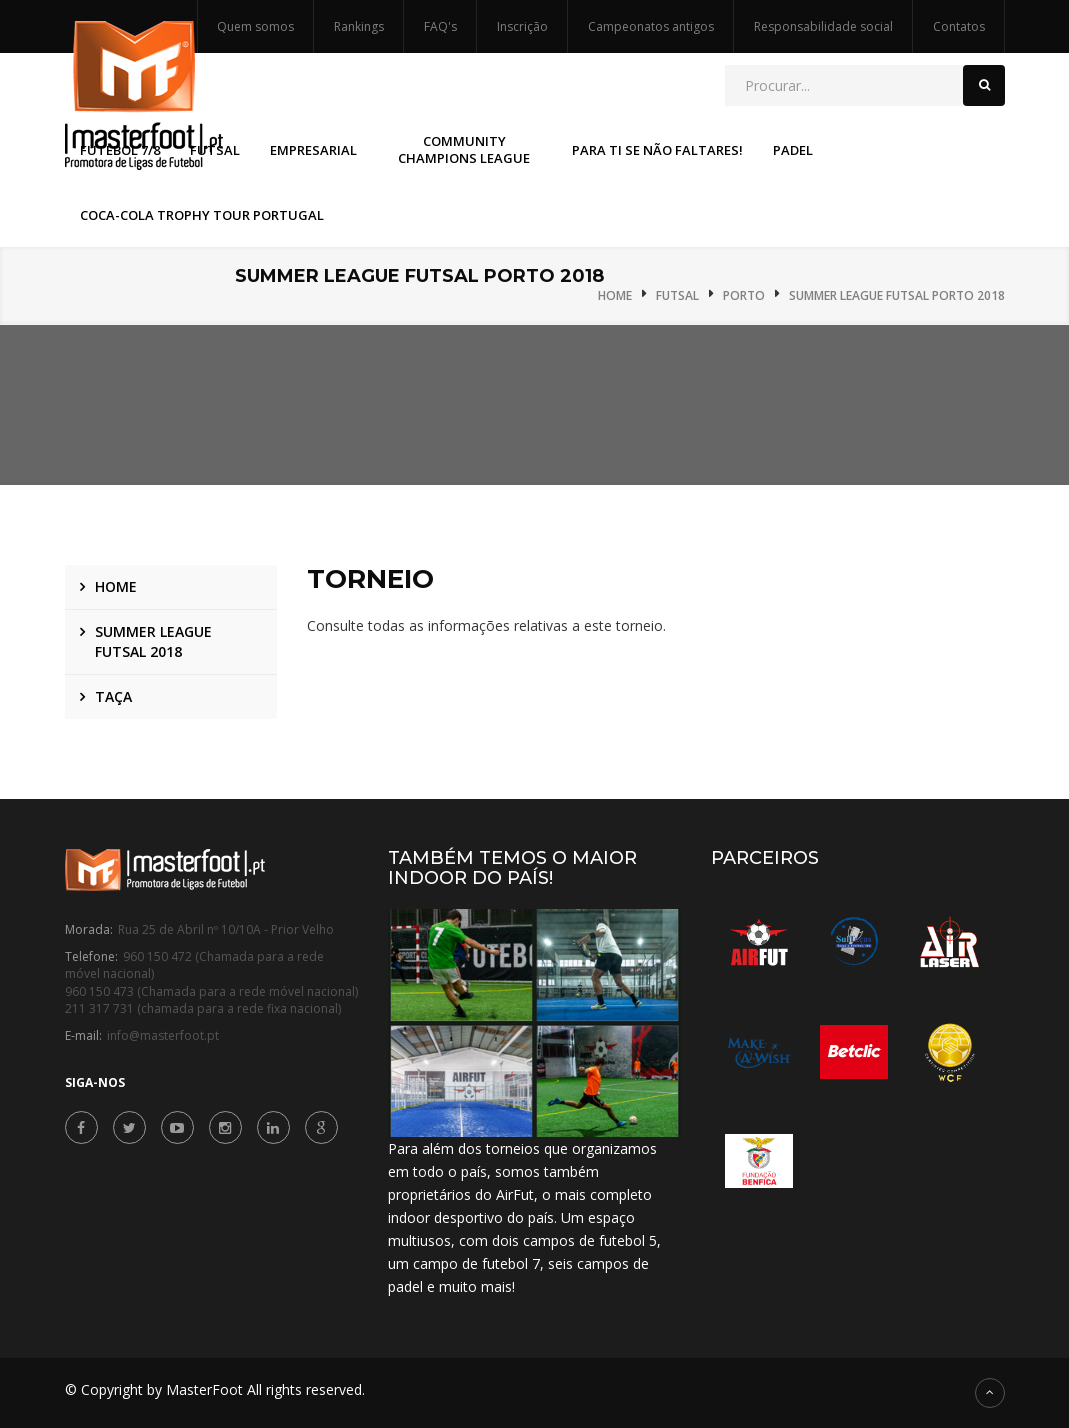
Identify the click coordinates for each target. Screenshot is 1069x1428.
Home (615, 295)
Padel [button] (793, 150)
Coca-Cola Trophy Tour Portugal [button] (202, 215)
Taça (113, 696)
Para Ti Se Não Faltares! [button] (657, 150)
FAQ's (440, 26)
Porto (744, 295)
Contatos (959, 26)
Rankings (359, 26)
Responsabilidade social (823, 26)
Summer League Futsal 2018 (153, 641)
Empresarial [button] (313, 150)
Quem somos (255, 26)
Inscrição (522, 26)
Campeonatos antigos (651, 26)
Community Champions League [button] (464, 149)
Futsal (677, 295)
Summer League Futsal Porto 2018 (897, 295)
